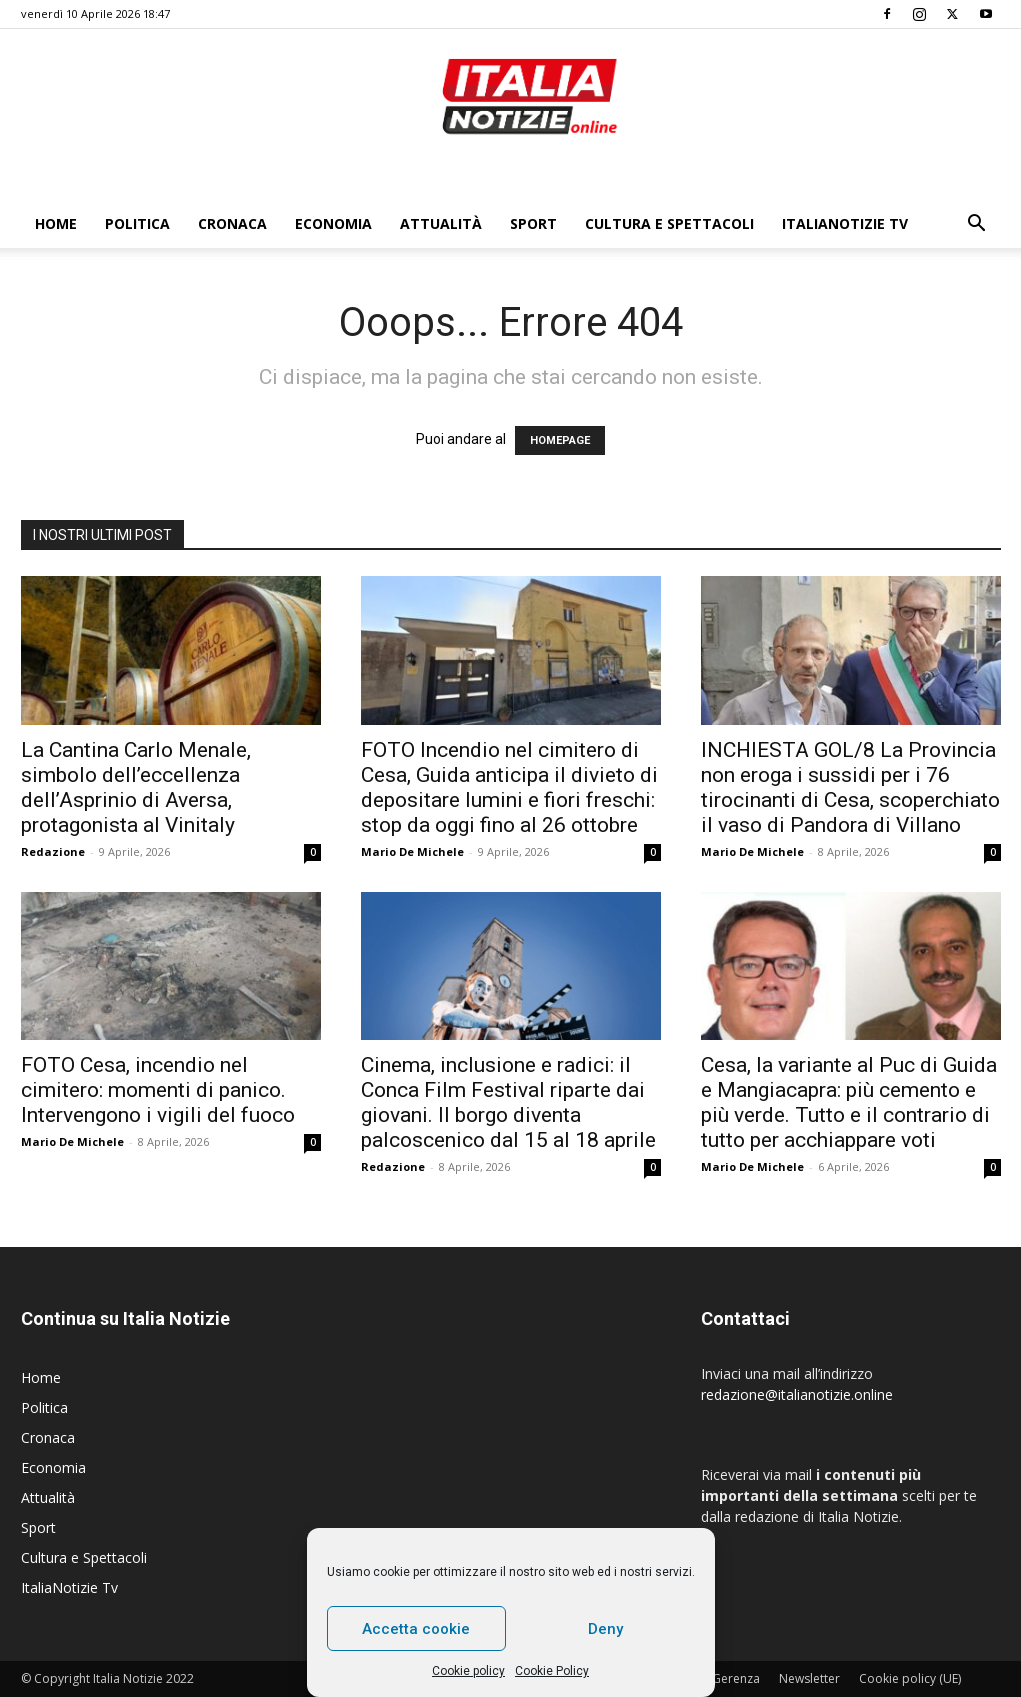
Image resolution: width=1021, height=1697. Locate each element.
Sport (533, 223)
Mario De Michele (412, 851)
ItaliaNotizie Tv (845, 223)
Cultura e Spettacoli (669, 223)
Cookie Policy (552, 1671)
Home (56, 223)
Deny (605, 1629)
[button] (977, 225)
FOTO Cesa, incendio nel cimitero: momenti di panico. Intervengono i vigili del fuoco (158, 1090)
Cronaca (232, 223)
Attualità (441, 223)
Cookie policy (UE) (910, 1678)
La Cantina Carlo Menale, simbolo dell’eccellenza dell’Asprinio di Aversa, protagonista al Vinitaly (136, 787)
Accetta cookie (416, 1629)
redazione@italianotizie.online (797, 1394)
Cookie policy (468, 1671)
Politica (137, 223)
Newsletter (809, 1678)
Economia (333, 223)
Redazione (53, 851)
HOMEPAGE (560, 440)
